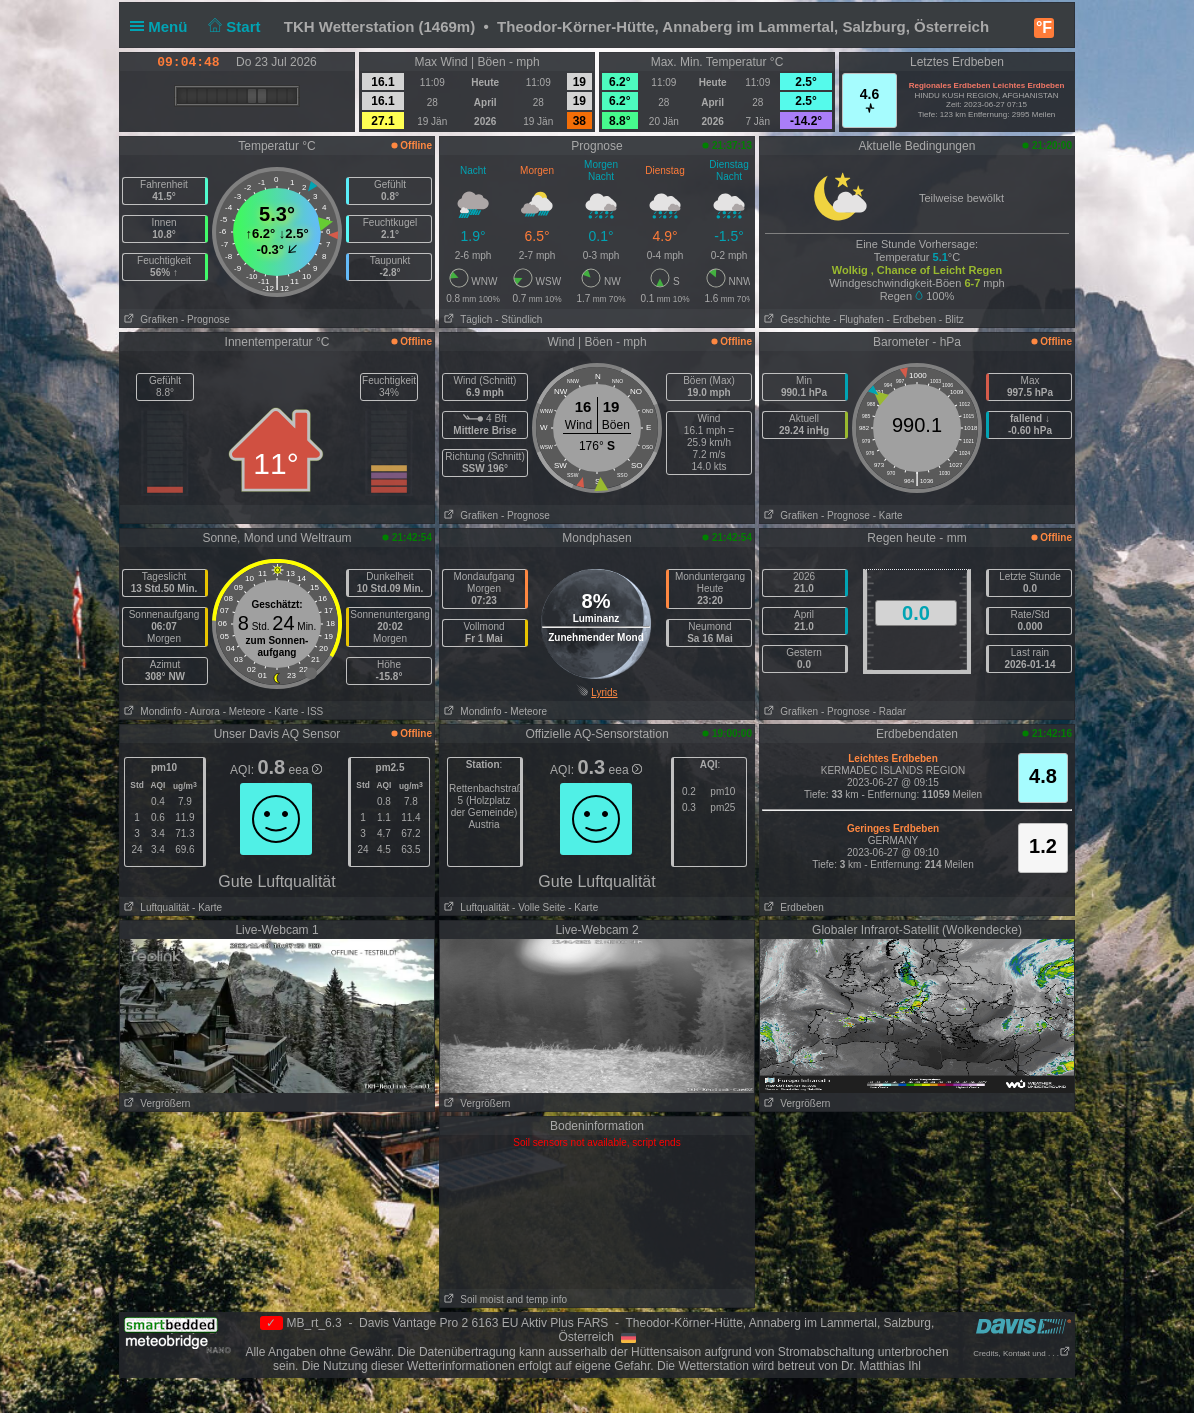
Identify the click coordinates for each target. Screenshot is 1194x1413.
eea (305, 770)
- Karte (888, 515)
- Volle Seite (538, 907)
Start (232, 26)
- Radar (889, 711)
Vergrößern (155, 1103)
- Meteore (244, 711)
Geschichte (795, 319)
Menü (163, 26)
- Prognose (205, 319)
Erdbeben (792, 907)
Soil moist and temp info (503, 1299)
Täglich (466, 319)
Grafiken (149, 319)
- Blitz (951, 319)
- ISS (312, 711)
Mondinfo (150, 711)
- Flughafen (858, 319)
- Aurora (202, 711)
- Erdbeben (911, 319)
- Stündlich (518, 319)
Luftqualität (154, 907)
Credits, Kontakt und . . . (1022, 1353)
